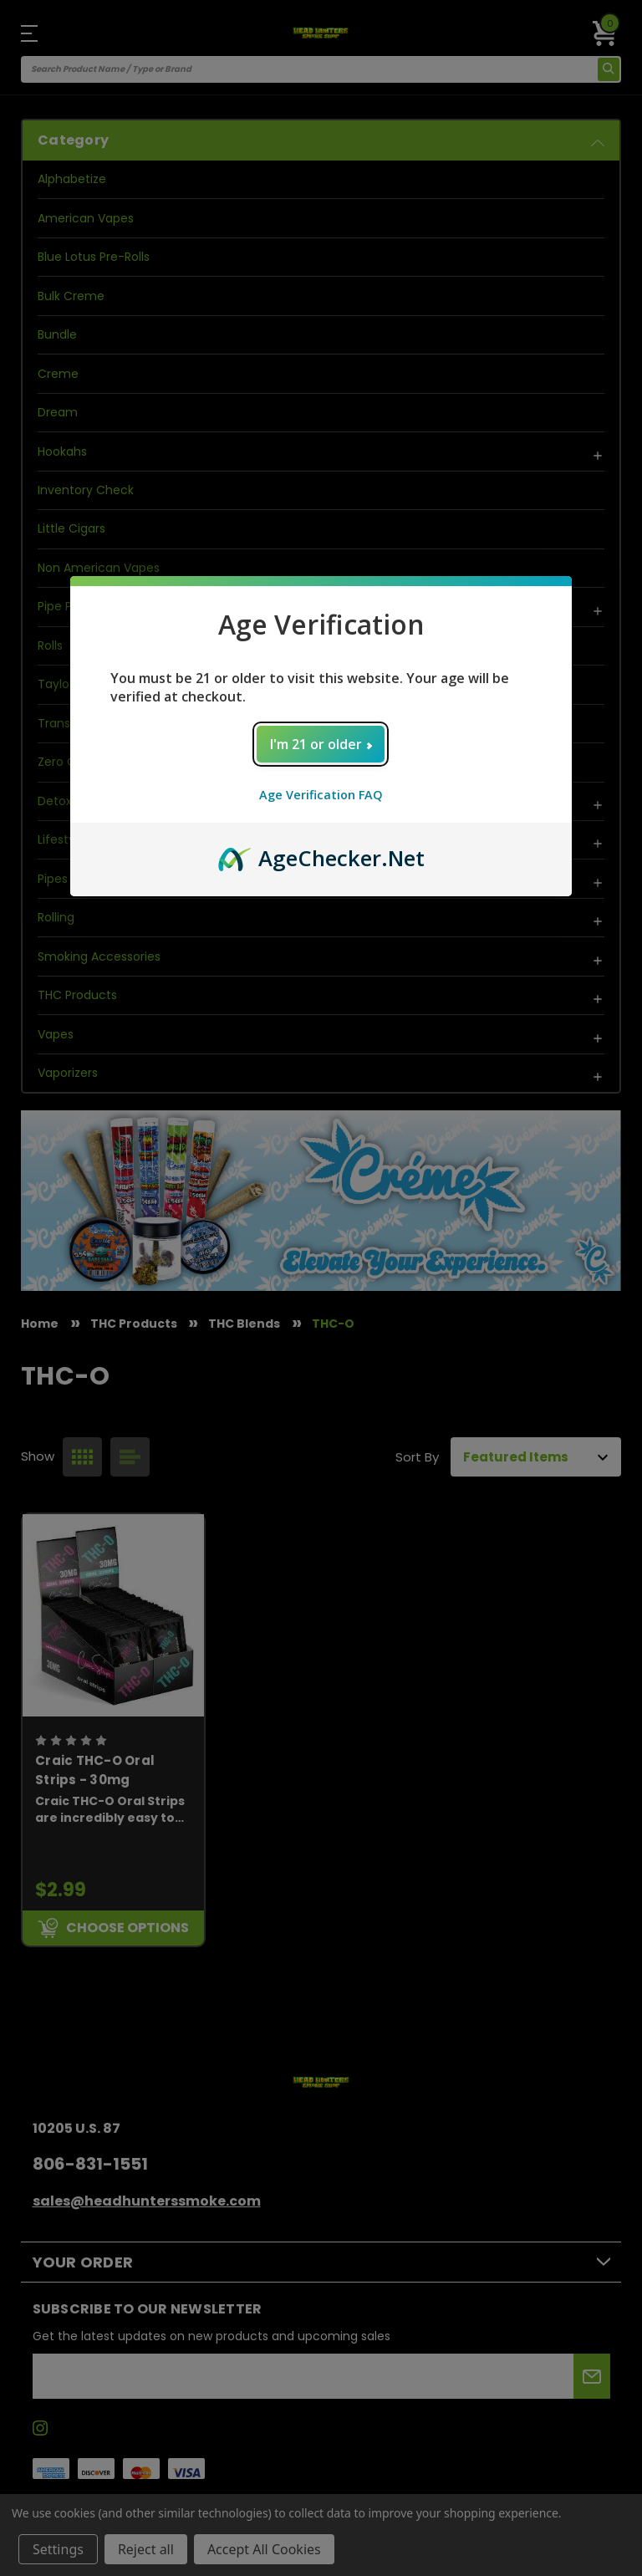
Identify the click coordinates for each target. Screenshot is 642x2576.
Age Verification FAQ (321, 795)
